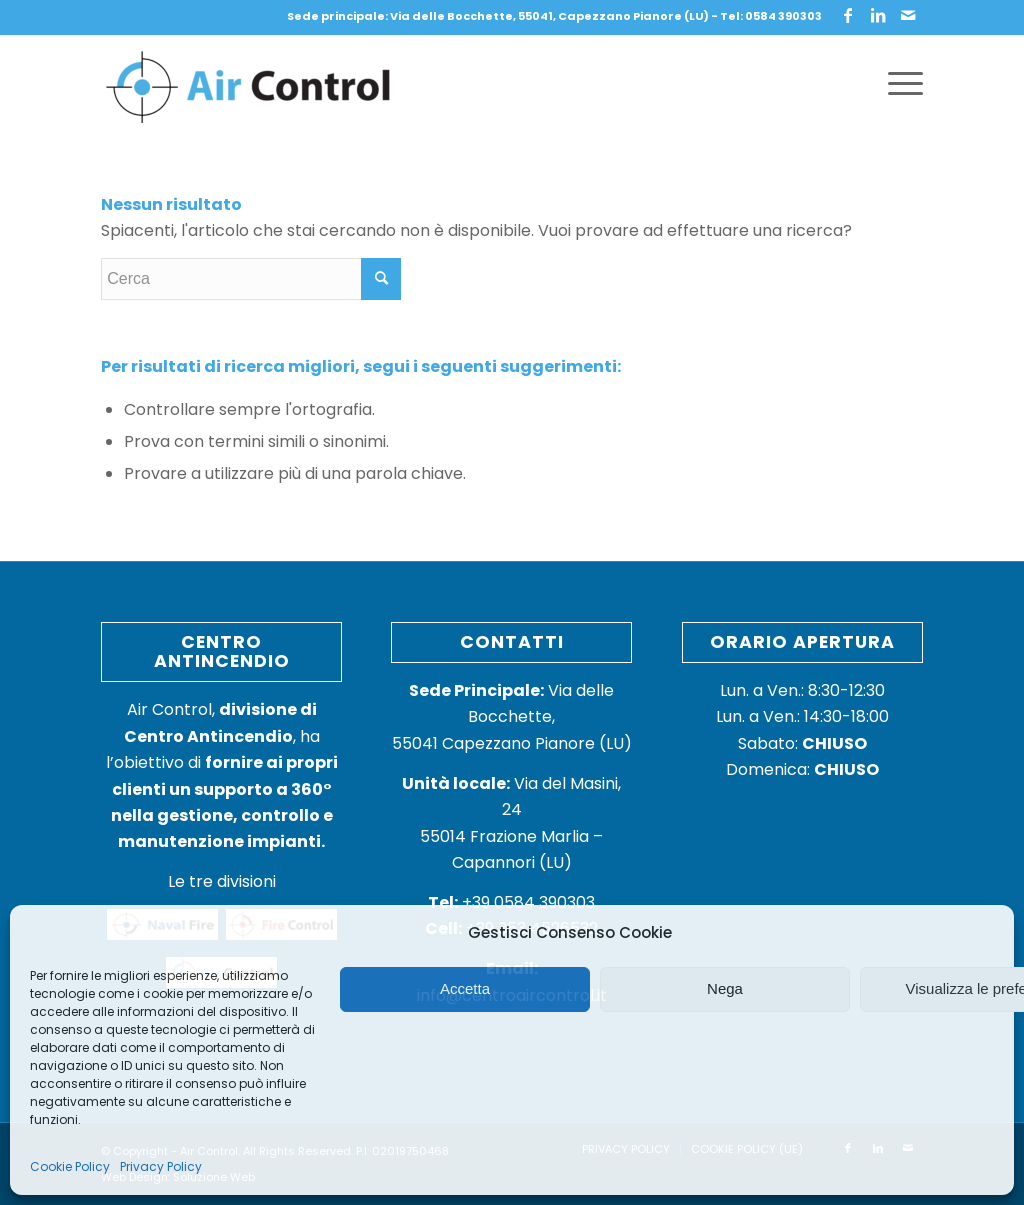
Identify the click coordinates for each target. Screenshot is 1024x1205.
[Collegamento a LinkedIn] (878, 15)
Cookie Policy (70, 1166)
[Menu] (899, 84)
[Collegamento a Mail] (908, 15)
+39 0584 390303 (511, 902)
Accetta (465, 988)
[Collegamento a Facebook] (848, 15)
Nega (725, 988)
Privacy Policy (161, 1166)
